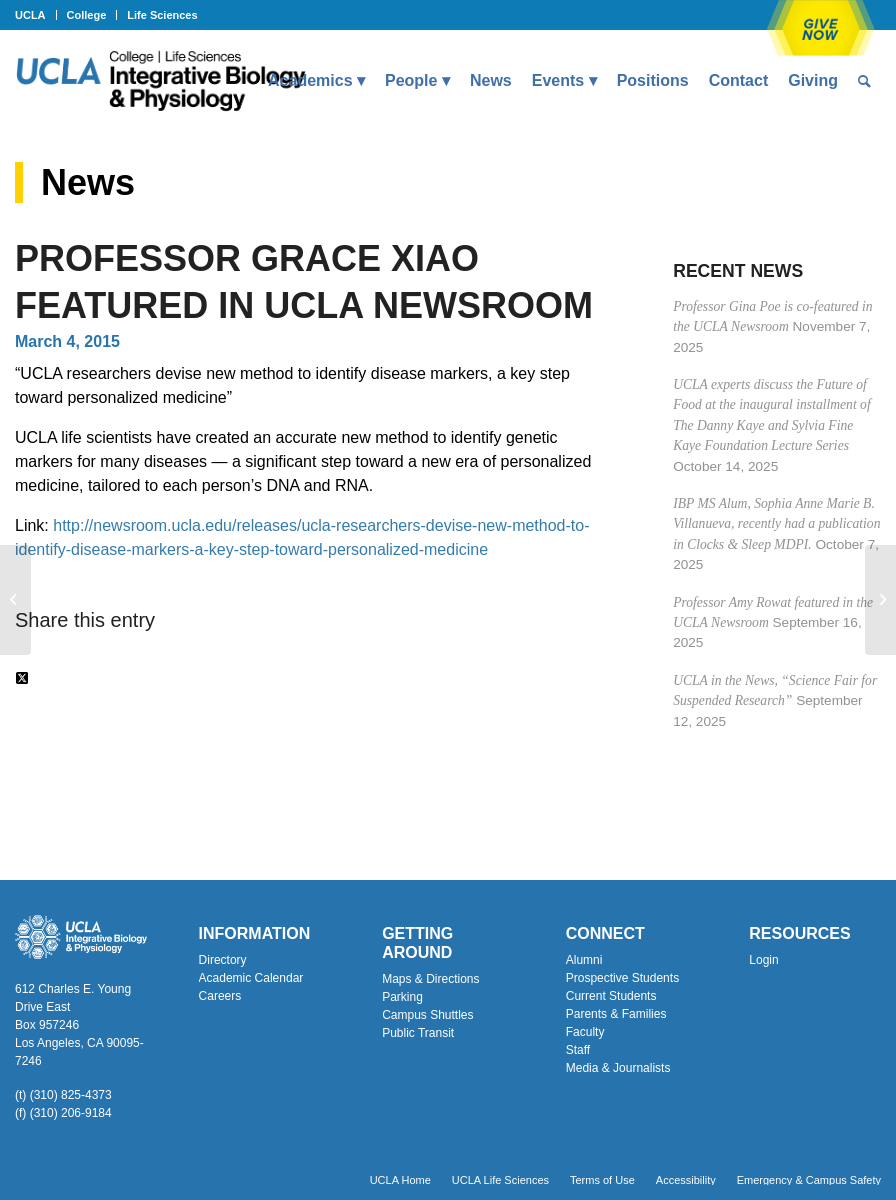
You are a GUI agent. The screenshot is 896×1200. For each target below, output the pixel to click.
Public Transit (418, 1033)
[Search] (864, 81)
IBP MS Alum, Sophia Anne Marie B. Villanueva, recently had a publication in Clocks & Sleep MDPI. (776, 524)
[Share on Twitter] (22, 678)
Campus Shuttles (427, 1015)
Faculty (585, 1032)
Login (763, 960)
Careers (220, 996)
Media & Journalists (618, 1068)
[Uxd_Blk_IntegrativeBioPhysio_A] (160, 81)
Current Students (611, 996)
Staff (578, 1050)
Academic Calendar (251, 978)
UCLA (30, 15)
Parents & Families (616, 1014)
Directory (223, 960)
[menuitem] (36, 15)
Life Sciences (162, 15)
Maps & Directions (430, 979)
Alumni (584, 960)
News (88, 182)
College (87, 15)
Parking (402, 997)
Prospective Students (622, 978)
